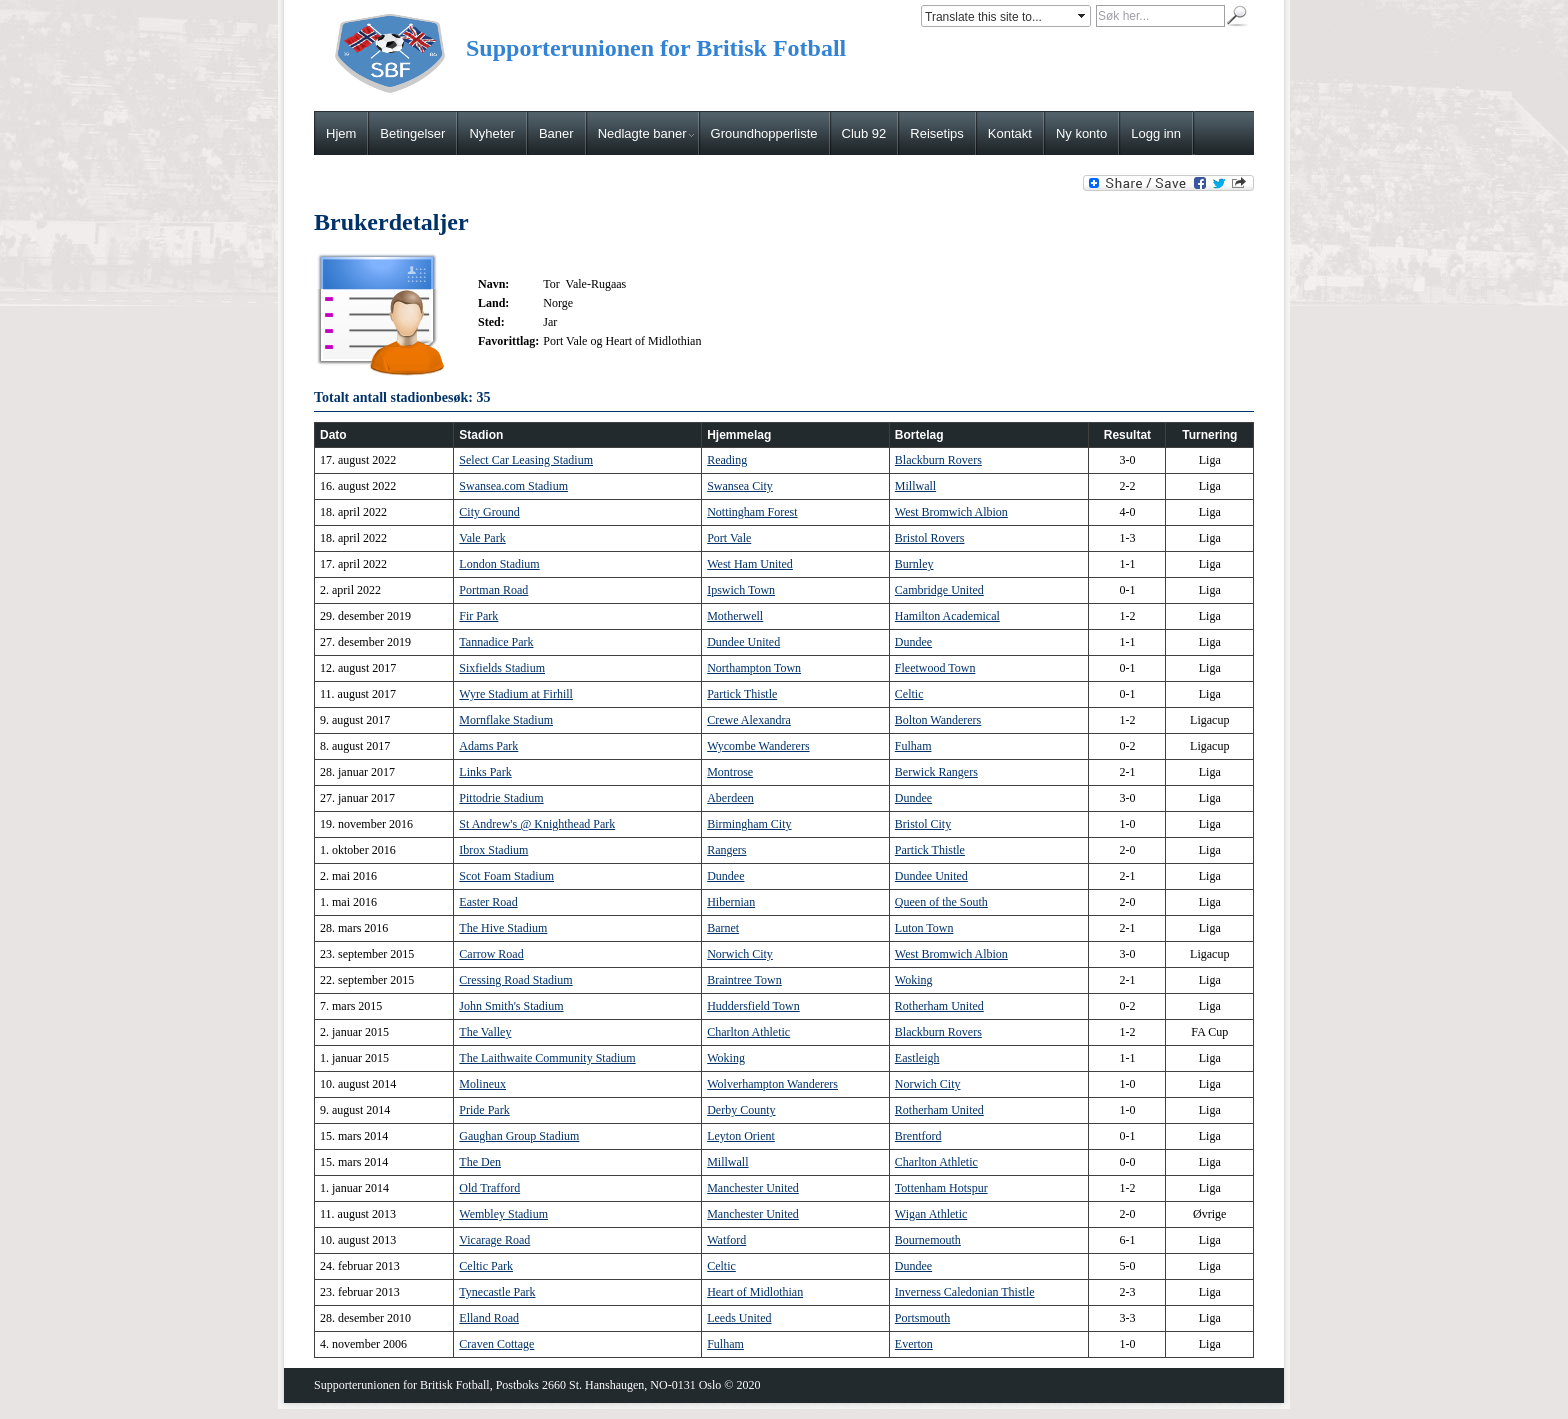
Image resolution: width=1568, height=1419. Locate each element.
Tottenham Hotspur (941, 1188)
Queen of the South (941, 902)
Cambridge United (939, 590)
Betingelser (412, 133)
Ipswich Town (741, 590)
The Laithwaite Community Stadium (547, 1058)
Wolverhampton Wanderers (772, 1084)
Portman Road (493, 590)
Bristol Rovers (930, 538)
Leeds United (739, 1318)
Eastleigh (917, 1058)
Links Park (485, 772)
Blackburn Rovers (938, 460)
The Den (480, 1162)
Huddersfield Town (753, 1006)
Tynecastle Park (497, 1292)
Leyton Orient (741, 1136)
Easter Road (488, 902)
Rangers (726, 850)
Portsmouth (922, 1318)
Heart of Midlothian (755, 1292)
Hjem (341, 133)
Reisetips (936, 133)
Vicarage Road (494, 1240)
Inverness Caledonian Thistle (965, 1292)
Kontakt (1010, 133)
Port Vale (729, 538)
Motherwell (735, 616)
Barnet (723, 928)
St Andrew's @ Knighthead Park (537, 824)
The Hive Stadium (503, 928)
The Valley (485, 1032)
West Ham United (750, 564)
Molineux (482, 1084)
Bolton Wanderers (938, 720)
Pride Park (484, 1110)
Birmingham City (749, 824)
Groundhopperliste (764, 133)
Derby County (741, 1110)
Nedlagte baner (646, 133)
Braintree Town (744, 980)
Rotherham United (939, 1006)
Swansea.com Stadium (513, 486)
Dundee (913, 642)
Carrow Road (491, 954)
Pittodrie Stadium (501, 798)
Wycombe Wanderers (758, 746)
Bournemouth (928, 1240)
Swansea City (740, 486)
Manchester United (753, 1188)
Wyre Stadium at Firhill (516, 694)
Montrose (730, 772)
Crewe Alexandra (749, 720)
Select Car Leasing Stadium (526, 460)
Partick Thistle (742, 694)
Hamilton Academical (947, 616)
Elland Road (489, 1318)
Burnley (914, 564)
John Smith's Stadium (511, 1006)
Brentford (918, 1136)
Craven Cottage (496, 1344)
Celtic (909, 694)
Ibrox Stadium (493, 850)
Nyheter (492, 133)
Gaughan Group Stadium (519, 1136)
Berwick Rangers (936, 772)
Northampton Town (754, 668)
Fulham (913, 746)
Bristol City (923, 824)
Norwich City (740, 954)
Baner (556, 133)
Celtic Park (486, 1266)
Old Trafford (489, 1188)
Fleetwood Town (935, 668)
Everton (914, 1344)
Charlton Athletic (748, 1032)
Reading (727, 460)
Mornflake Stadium (506, 720)
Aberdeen (730, 798)
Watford (726, 1240)
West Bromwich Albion (951, 512)
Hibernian (731, 902)
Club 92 (864, 133)
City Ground (489, 512)
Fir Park (478, 616)
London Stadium (499, 564)
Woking (914, 980)
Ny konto (1081, 133)
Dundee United (743, 642)
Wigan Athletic (931, 1214)
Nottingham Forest (752, 512)
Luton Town (924, 928)
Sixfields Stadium (502, 668)
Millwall (915, 486)
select (1083, 16)
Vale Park (482, 538)
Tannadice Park (496, 642)
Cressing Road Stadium (515, 980)
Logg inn (1156, 133)
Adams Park (488, 746)
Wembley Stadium (503, 1214)
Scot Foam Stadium (506, 876)
